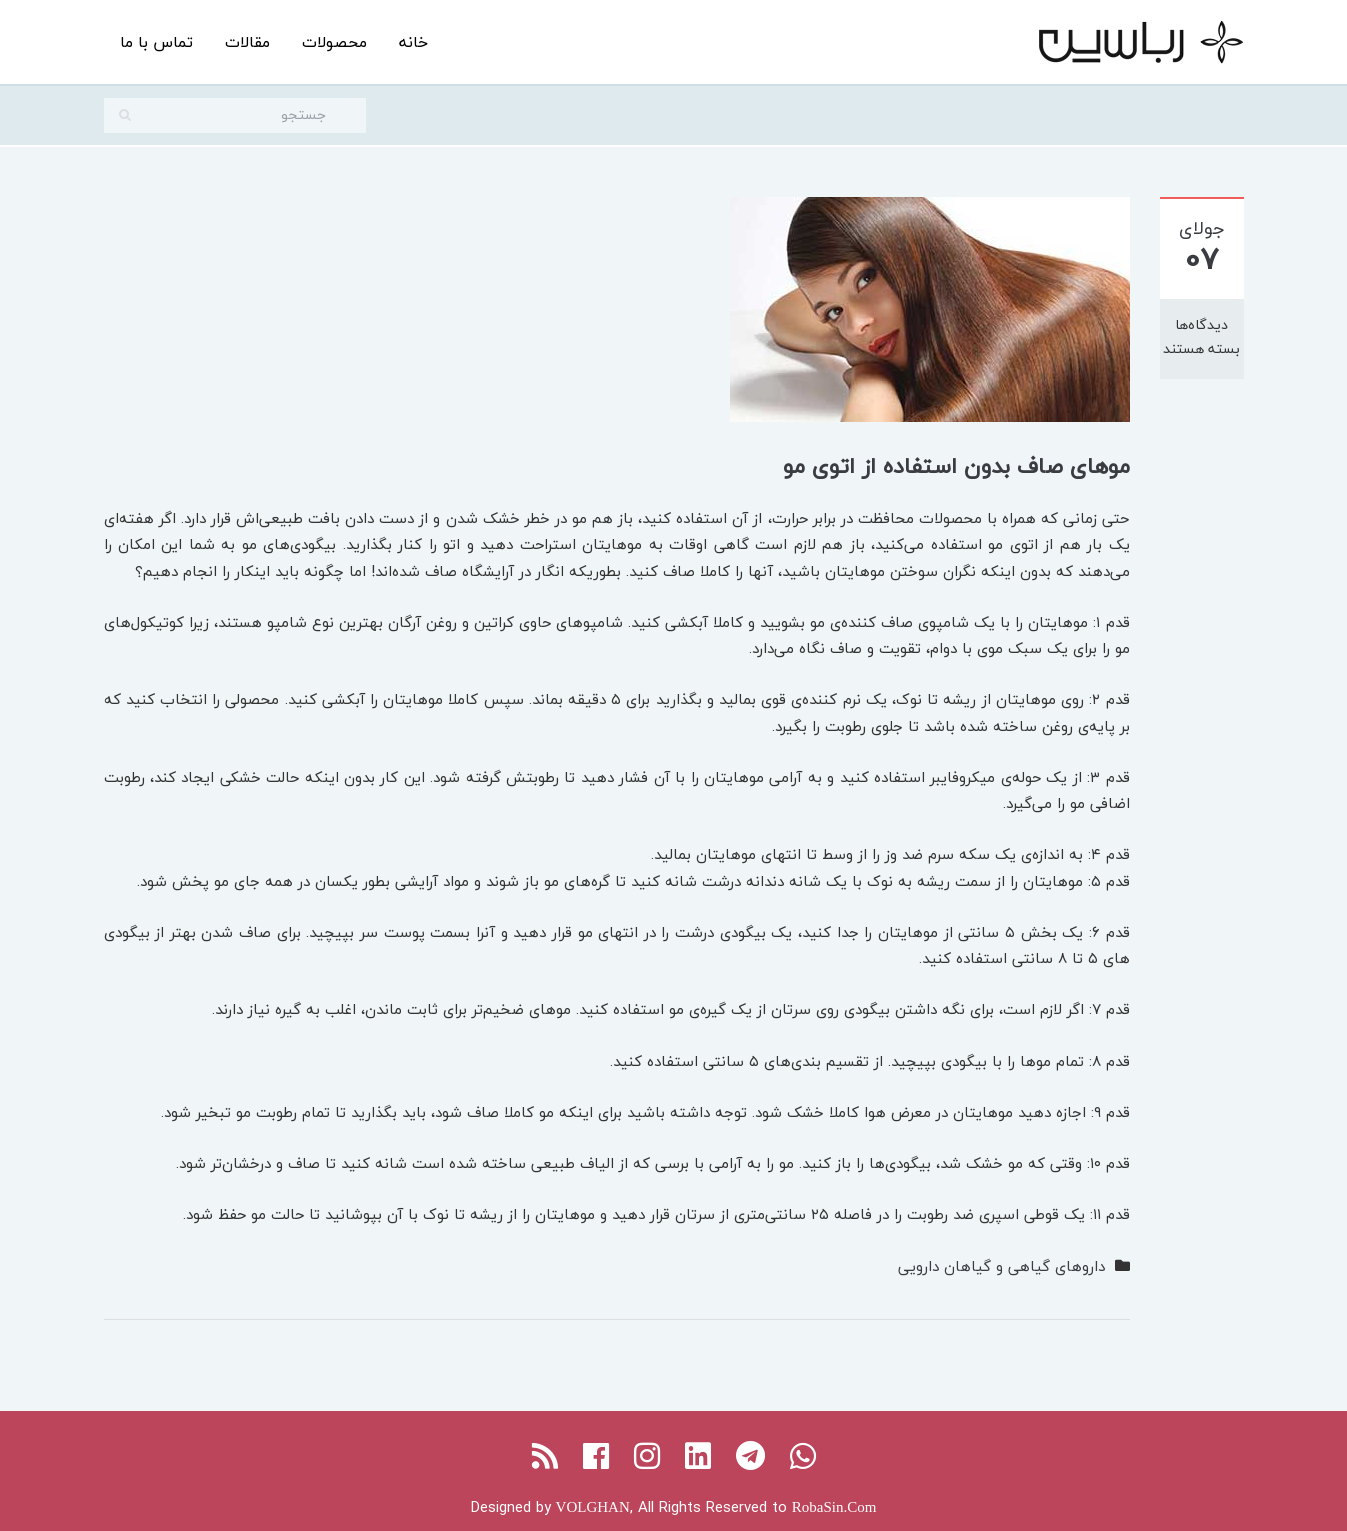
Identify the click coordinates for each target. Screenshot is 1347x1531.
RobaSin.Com (834, 1507)
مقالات (247, 42)
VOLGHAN (593, 1507)
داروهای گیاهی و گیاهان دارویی (1001, 1266)
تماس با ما (156, 42)
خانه (413, 42)
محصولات (334, 42)
